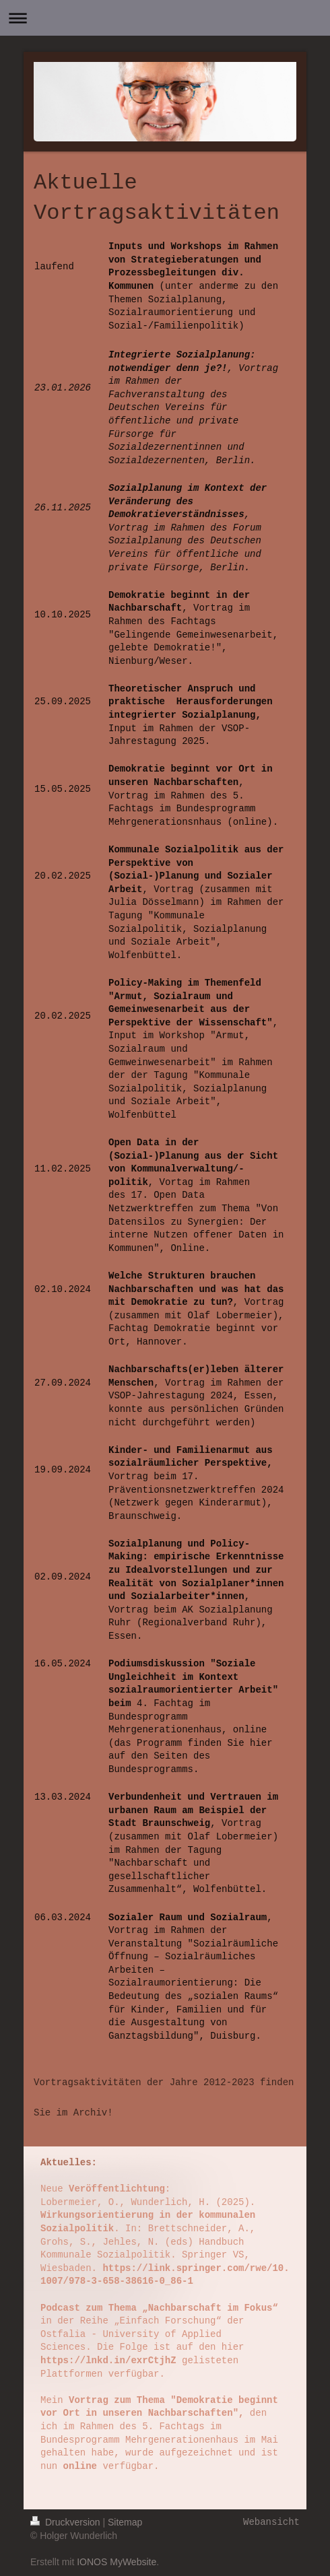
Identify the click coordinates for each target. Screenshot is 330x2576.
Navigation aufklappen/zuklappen (165, 17)
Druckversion (66, 2522)
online (80, 2466)
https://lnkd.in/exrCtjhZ (108, 2360)
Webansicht (271, 2522)
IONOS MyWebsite (116, 2561)
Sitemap (125, 2522)
